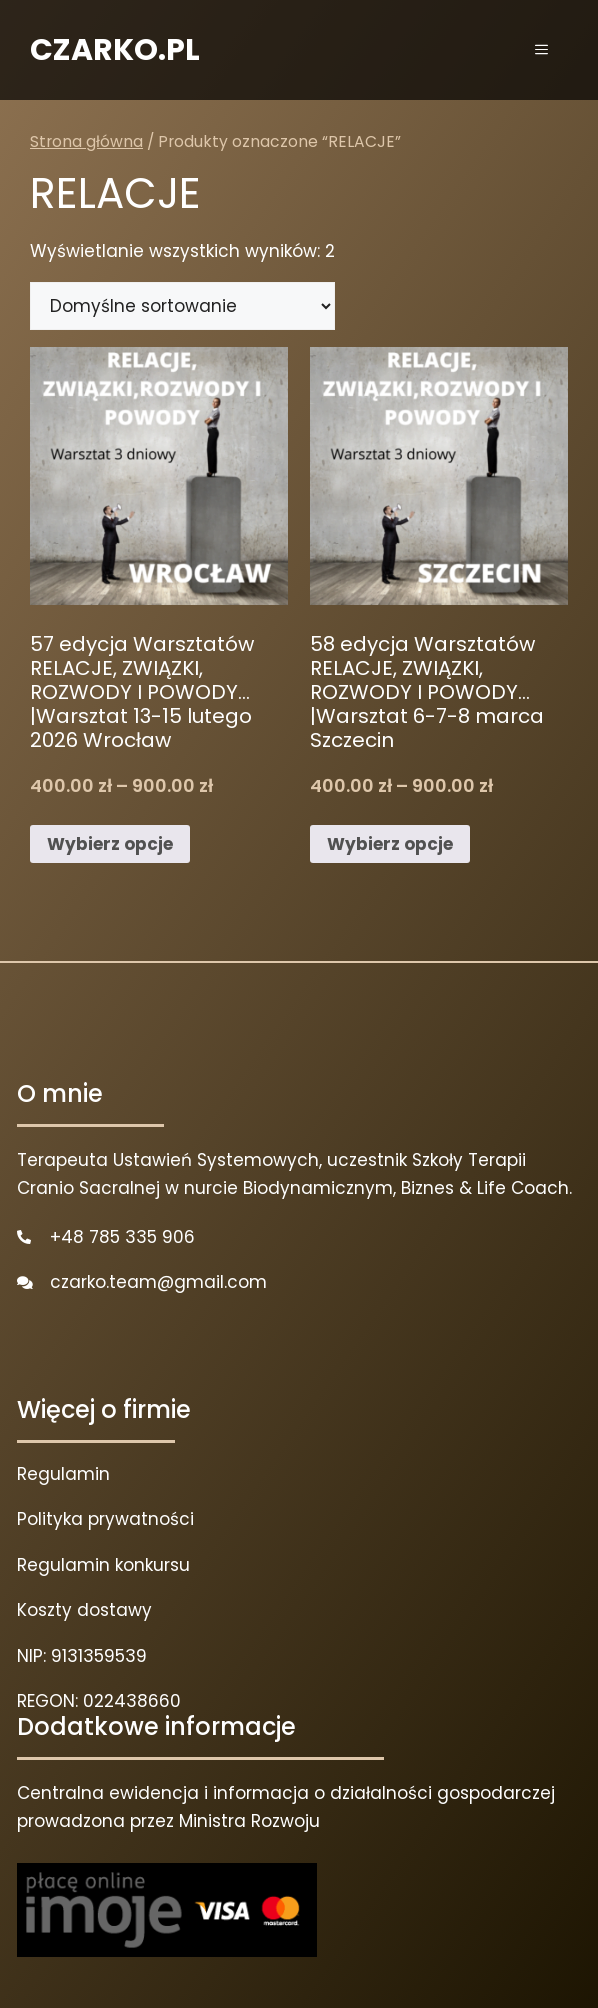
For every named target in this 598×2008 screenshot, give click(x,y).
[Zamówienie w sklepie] (182, 306)
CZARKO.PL (115, 50)
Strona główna (86, 141)
